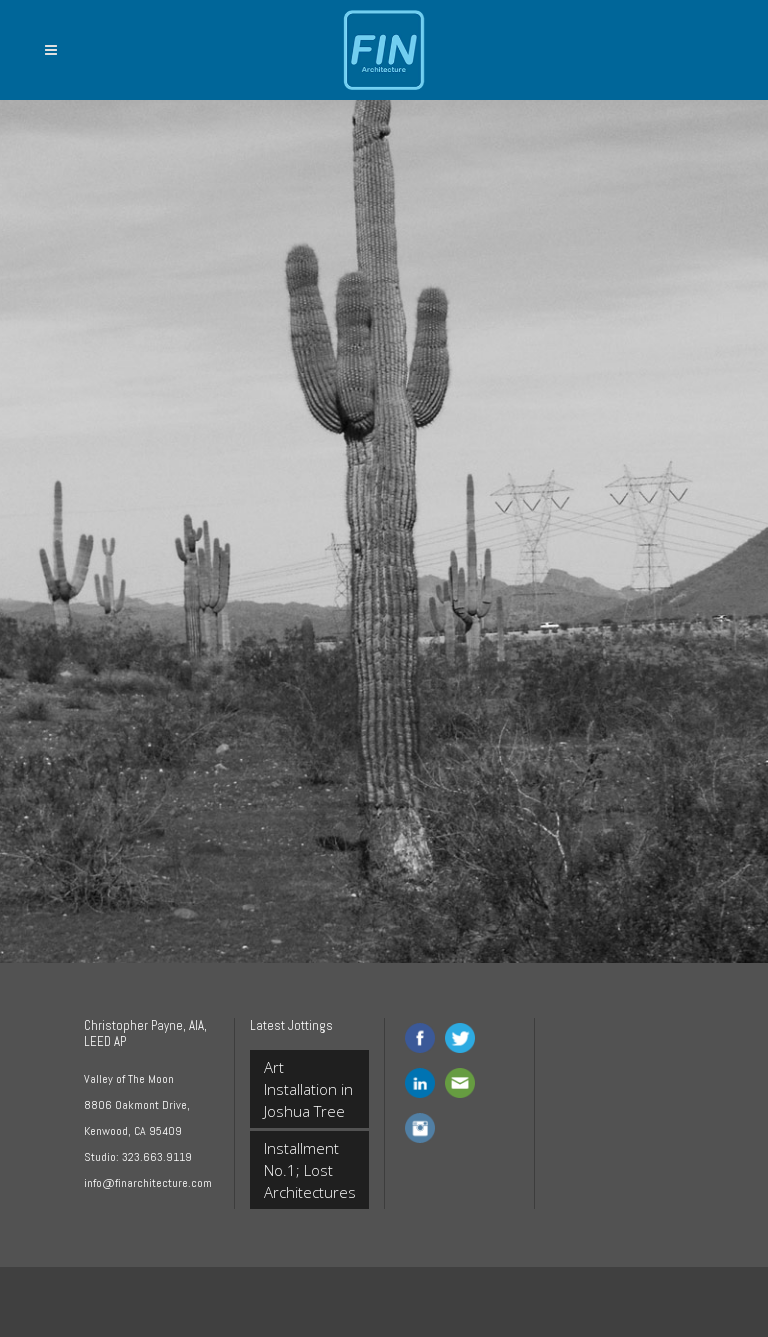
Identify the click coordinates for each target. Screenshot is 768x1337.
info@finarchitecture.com (148, 1183)
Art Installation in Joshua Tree (308, 1089)
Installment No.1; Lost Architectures (309, 1170)
